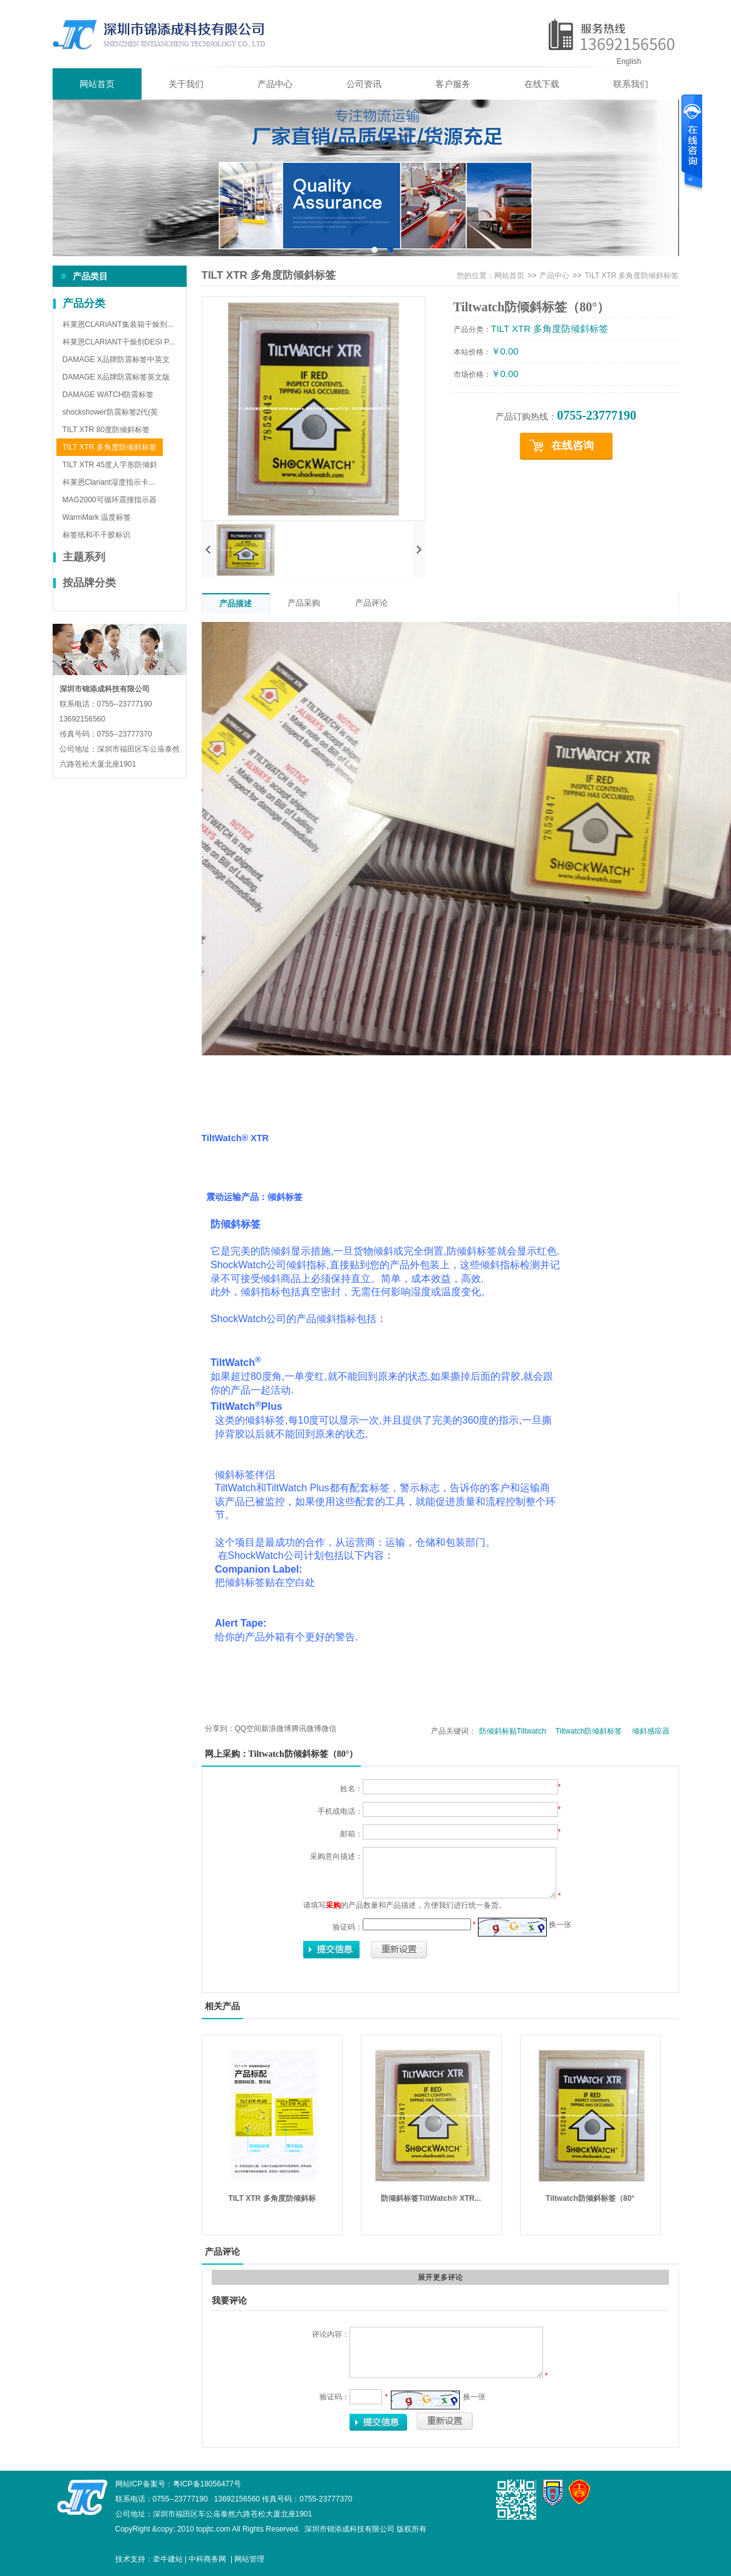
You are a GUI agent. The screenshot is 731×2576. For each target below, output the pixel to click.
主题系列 (84, 557)
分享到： (220, 1728)
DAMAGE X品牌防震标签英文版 (116, 377)
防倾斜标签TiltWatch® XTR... (431, 2198)
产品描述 (235, 603)
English (628, 61)
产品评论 (371, 603)
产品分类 (84, 303)
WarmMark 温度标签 (97, 517)
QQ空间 (248, 1728)
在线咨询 (572, 446)
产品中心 (275, 84)
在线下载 (541, 84)
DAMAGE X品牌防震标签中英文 (116, 359)
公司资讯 (363, 84)
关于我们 (186, 84)
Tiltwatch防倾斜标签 (589, 1731)
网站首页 (97, 84)
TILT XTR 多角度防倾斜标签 (110, 447)
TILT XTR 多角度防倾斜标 (271, 2198)
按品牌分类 (89, 583)
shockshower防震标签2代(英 (110, 412)
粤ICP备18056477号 (207, 2484)
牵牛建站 (168, 2559)
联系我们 (630, 84)
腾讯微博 (306, 1728)
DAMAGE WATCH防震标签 (108, 394)
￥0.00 (505, 351)
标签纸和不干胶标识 (96, 534)
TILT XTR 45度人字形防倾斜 (110, 464)
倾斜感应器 (651, 1731)
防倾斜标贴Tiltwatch (512, 1731)
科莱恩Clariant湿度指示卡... (109, 482)
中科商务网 (207, 2559)
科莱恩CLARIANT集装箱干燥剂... (118, 324)
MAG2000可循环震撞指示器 (110, 499)
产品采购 (304, 603)
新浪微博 (276, 1728)
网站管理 (249, 2559)
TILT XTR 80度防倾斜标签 (106, 429)
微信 (328, 1728)
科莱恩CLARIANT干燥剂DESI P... (119, 342)
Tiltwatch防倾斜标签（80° (590, 2198)
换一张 (560, 1924)
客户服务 (452, 84)
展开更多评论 (440, 2277)
